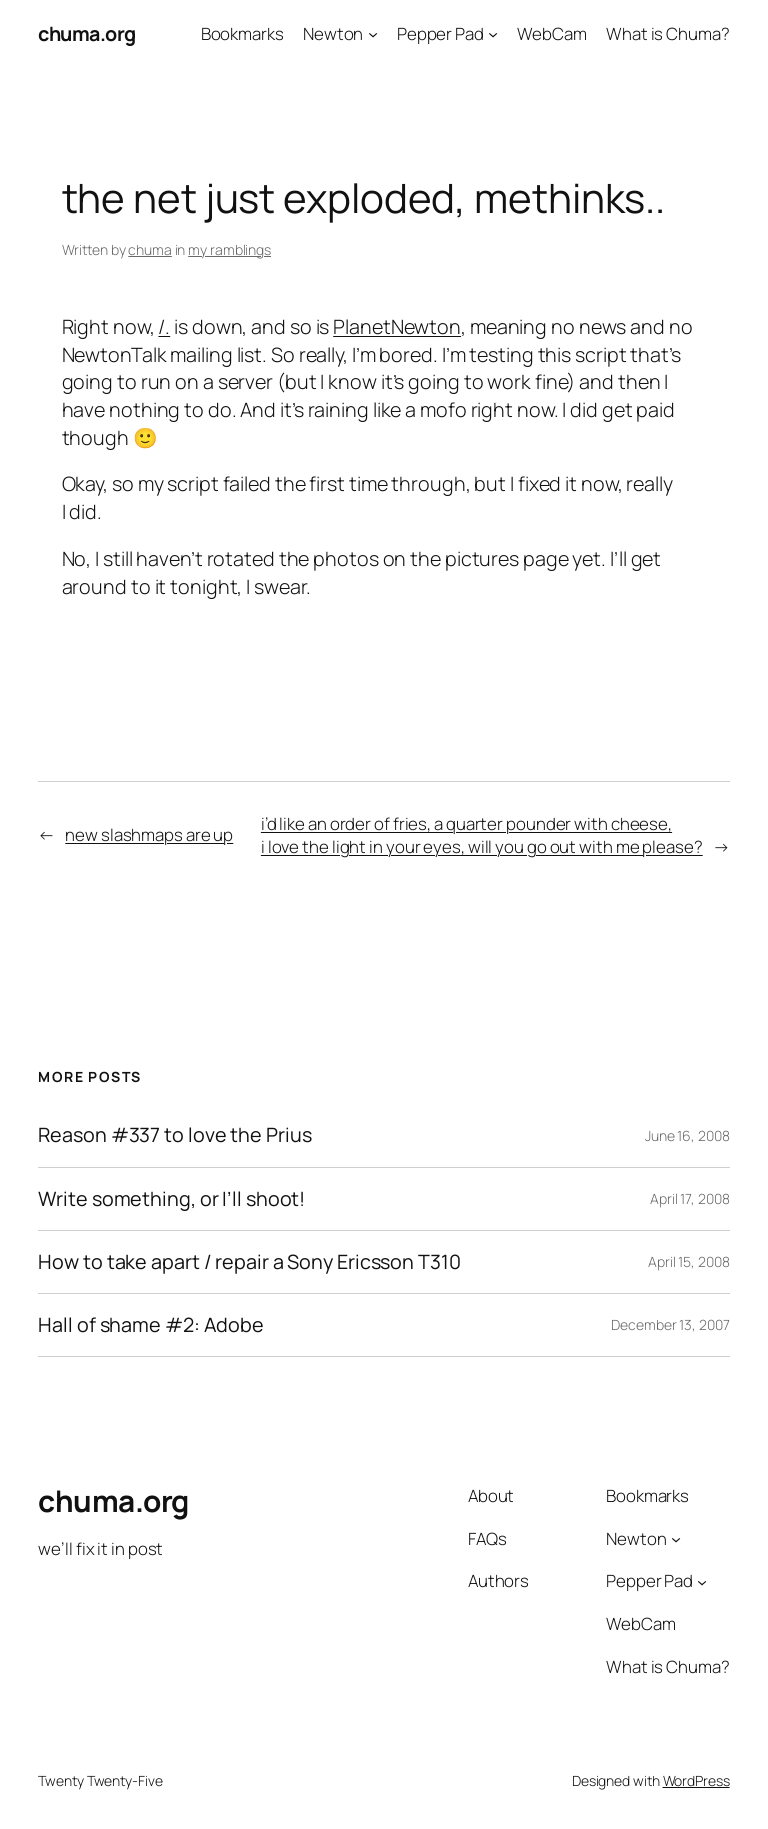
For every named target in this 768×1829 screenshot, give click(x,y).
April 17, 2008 (690, 1198)
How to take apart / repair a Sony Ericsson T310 (249, 1262)
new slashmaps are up (149, 834)
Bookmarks (242, 33)
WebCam (551, 33)
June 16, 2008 (687, 1135)
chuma (150, 249)
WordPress (696, 1780)
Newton (333, 33)
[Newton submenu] (373, 34)
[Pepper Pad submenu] (493, 34)
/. (164, 326)
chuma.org (87, 33)
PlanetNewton (397, 326)
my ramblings (229, 249)
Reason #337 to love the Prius (174, 1135)
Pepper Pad (440, 33)
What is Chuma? (668, 33)
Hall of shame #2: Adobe (151, 1325)
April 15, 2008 (689, 1261)
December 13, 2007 (670, 1324)
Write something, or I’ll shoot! (171, 1199)
